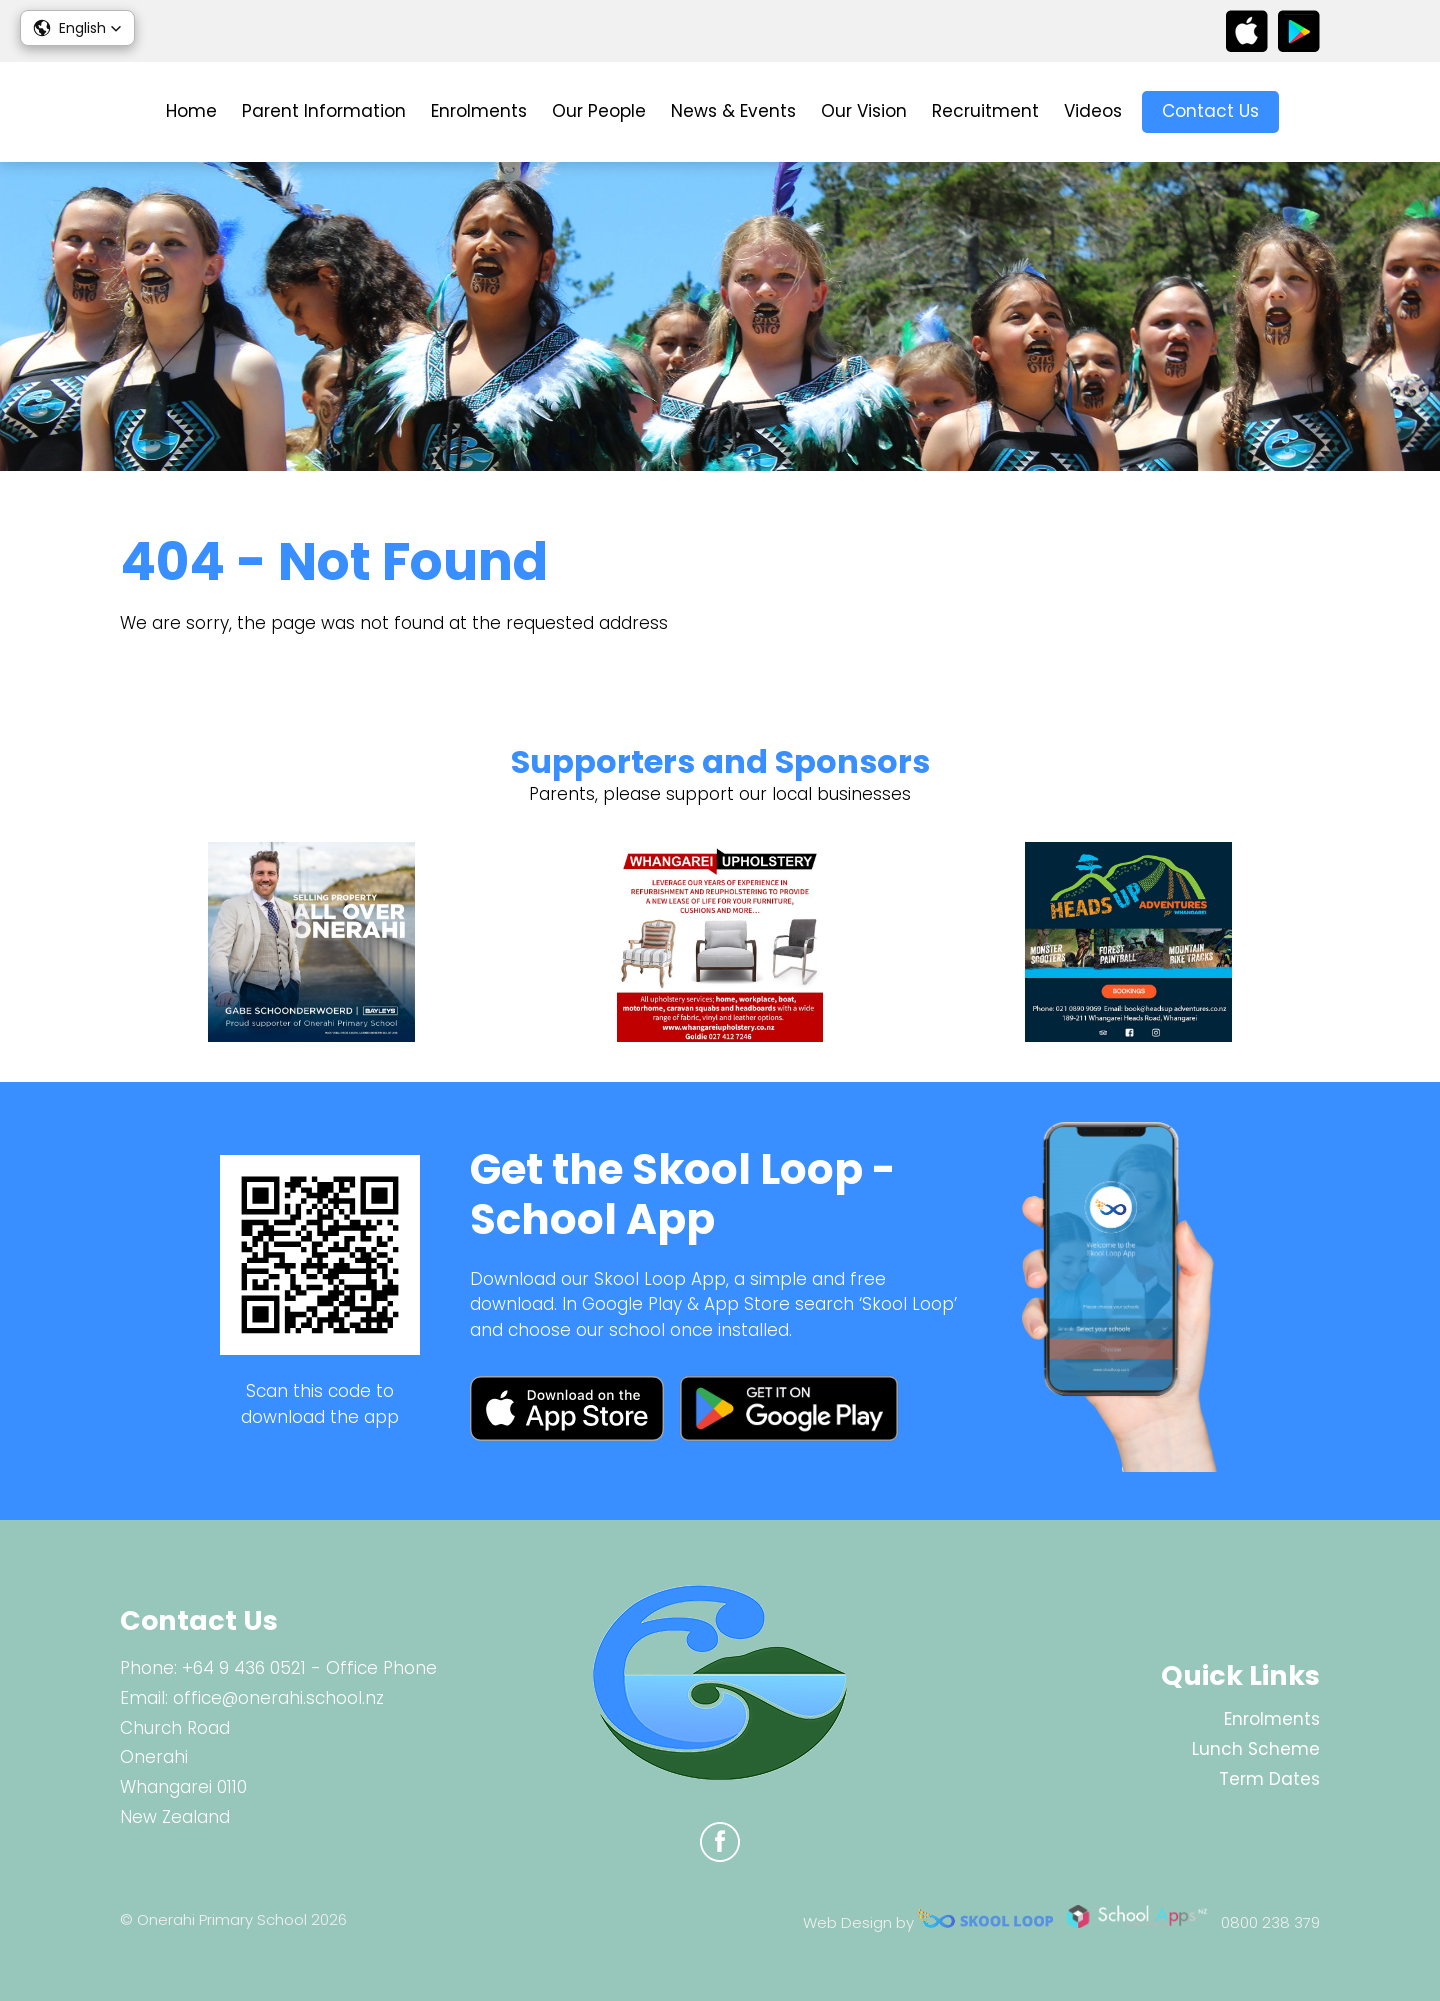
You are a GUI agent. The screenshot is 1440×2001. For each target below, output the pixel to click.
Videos (1093, 111)
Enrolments (479, 111)
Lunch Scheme (1256, 1749)
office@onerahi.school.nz (278, 1698)
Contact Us (1210, 111)
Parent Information (324, 111)
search (1309, 112)
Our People (599, 111)
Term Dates (1269, 1779)
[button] (77, 28)
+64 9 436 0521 (244, 1668)
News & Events (733, 111)
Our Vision (864, 111)
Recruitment (985, 111)
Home (191, 111)
